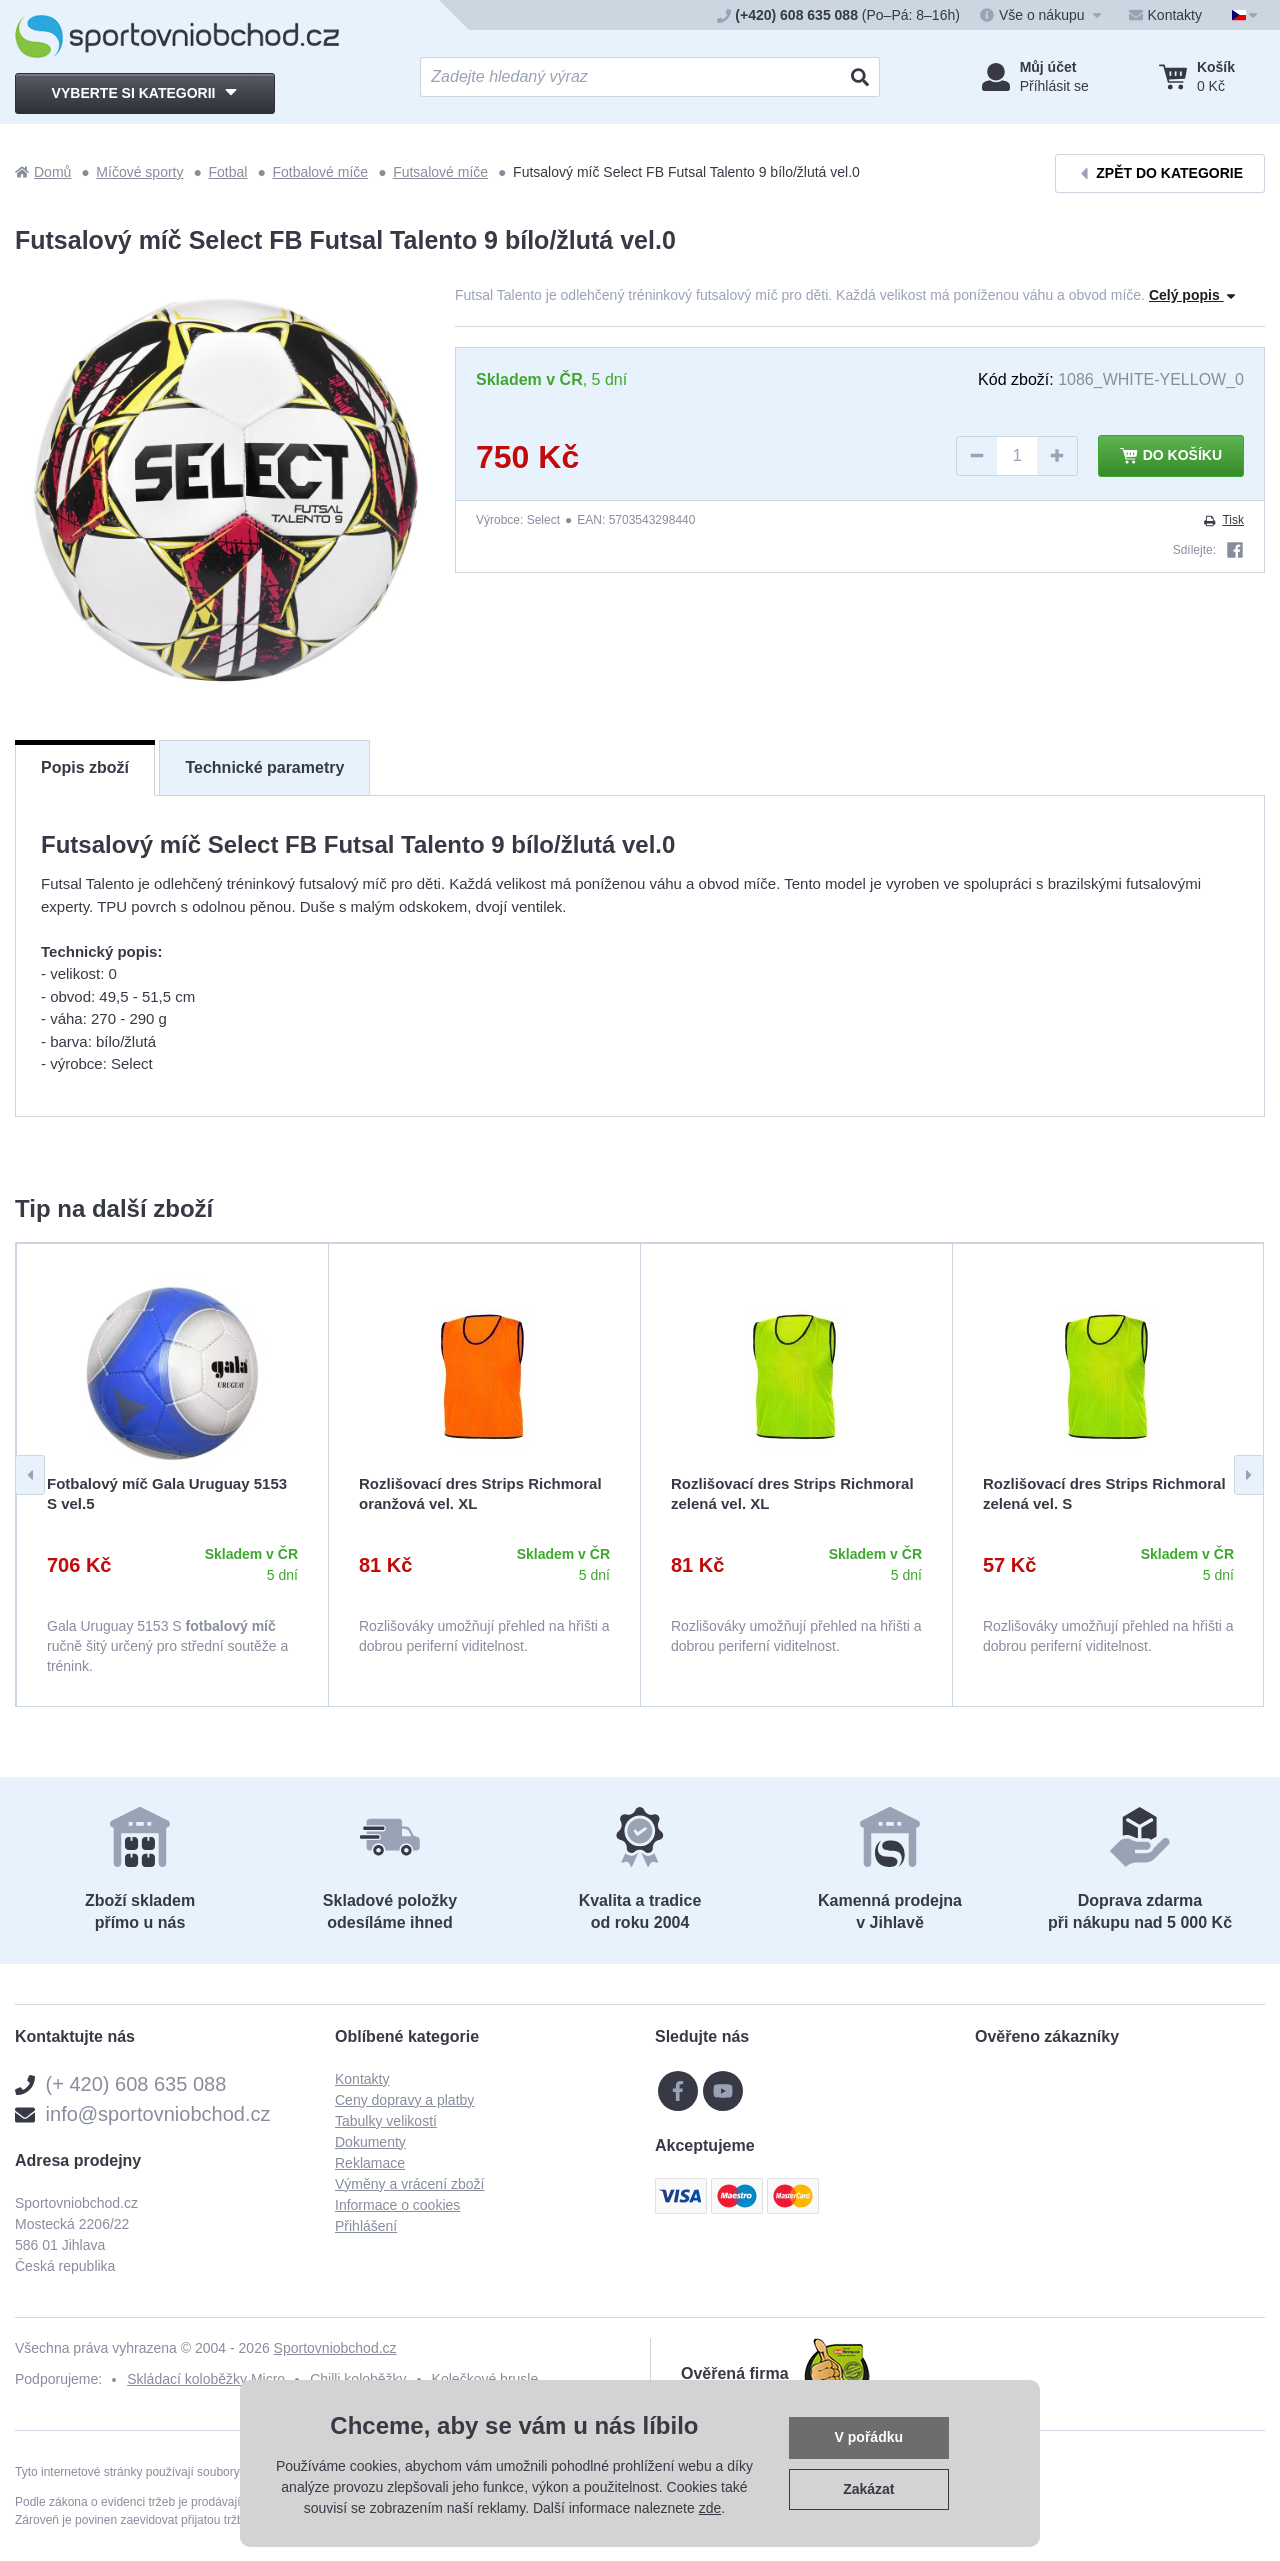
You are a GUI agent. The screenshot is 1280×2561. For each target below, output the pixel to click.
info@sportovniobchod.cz (158, 2114)
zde (710, 2508)
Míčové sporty (139, 172)
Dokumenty (370, 2142)
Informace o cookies (397, 2205)
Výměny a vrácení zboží (409, 2184)
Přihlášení (366, 2226)
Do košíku (1171, 456)
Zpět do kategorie (1160, 173)
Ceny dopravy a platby (404, 2100)
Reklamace (370, 2163)
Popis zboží (85, 767)
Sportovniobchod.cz (335, 2348)
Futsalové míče (440, 172)
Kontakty (362, 2079)
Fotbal (228, 172)
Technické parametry (264, 767)
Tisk (1223, 520)
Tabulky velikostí (386, 2121)
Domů (43, 172)
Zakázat (868, 2489)
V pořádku (869, 2437)
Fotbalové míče (320, 172)
